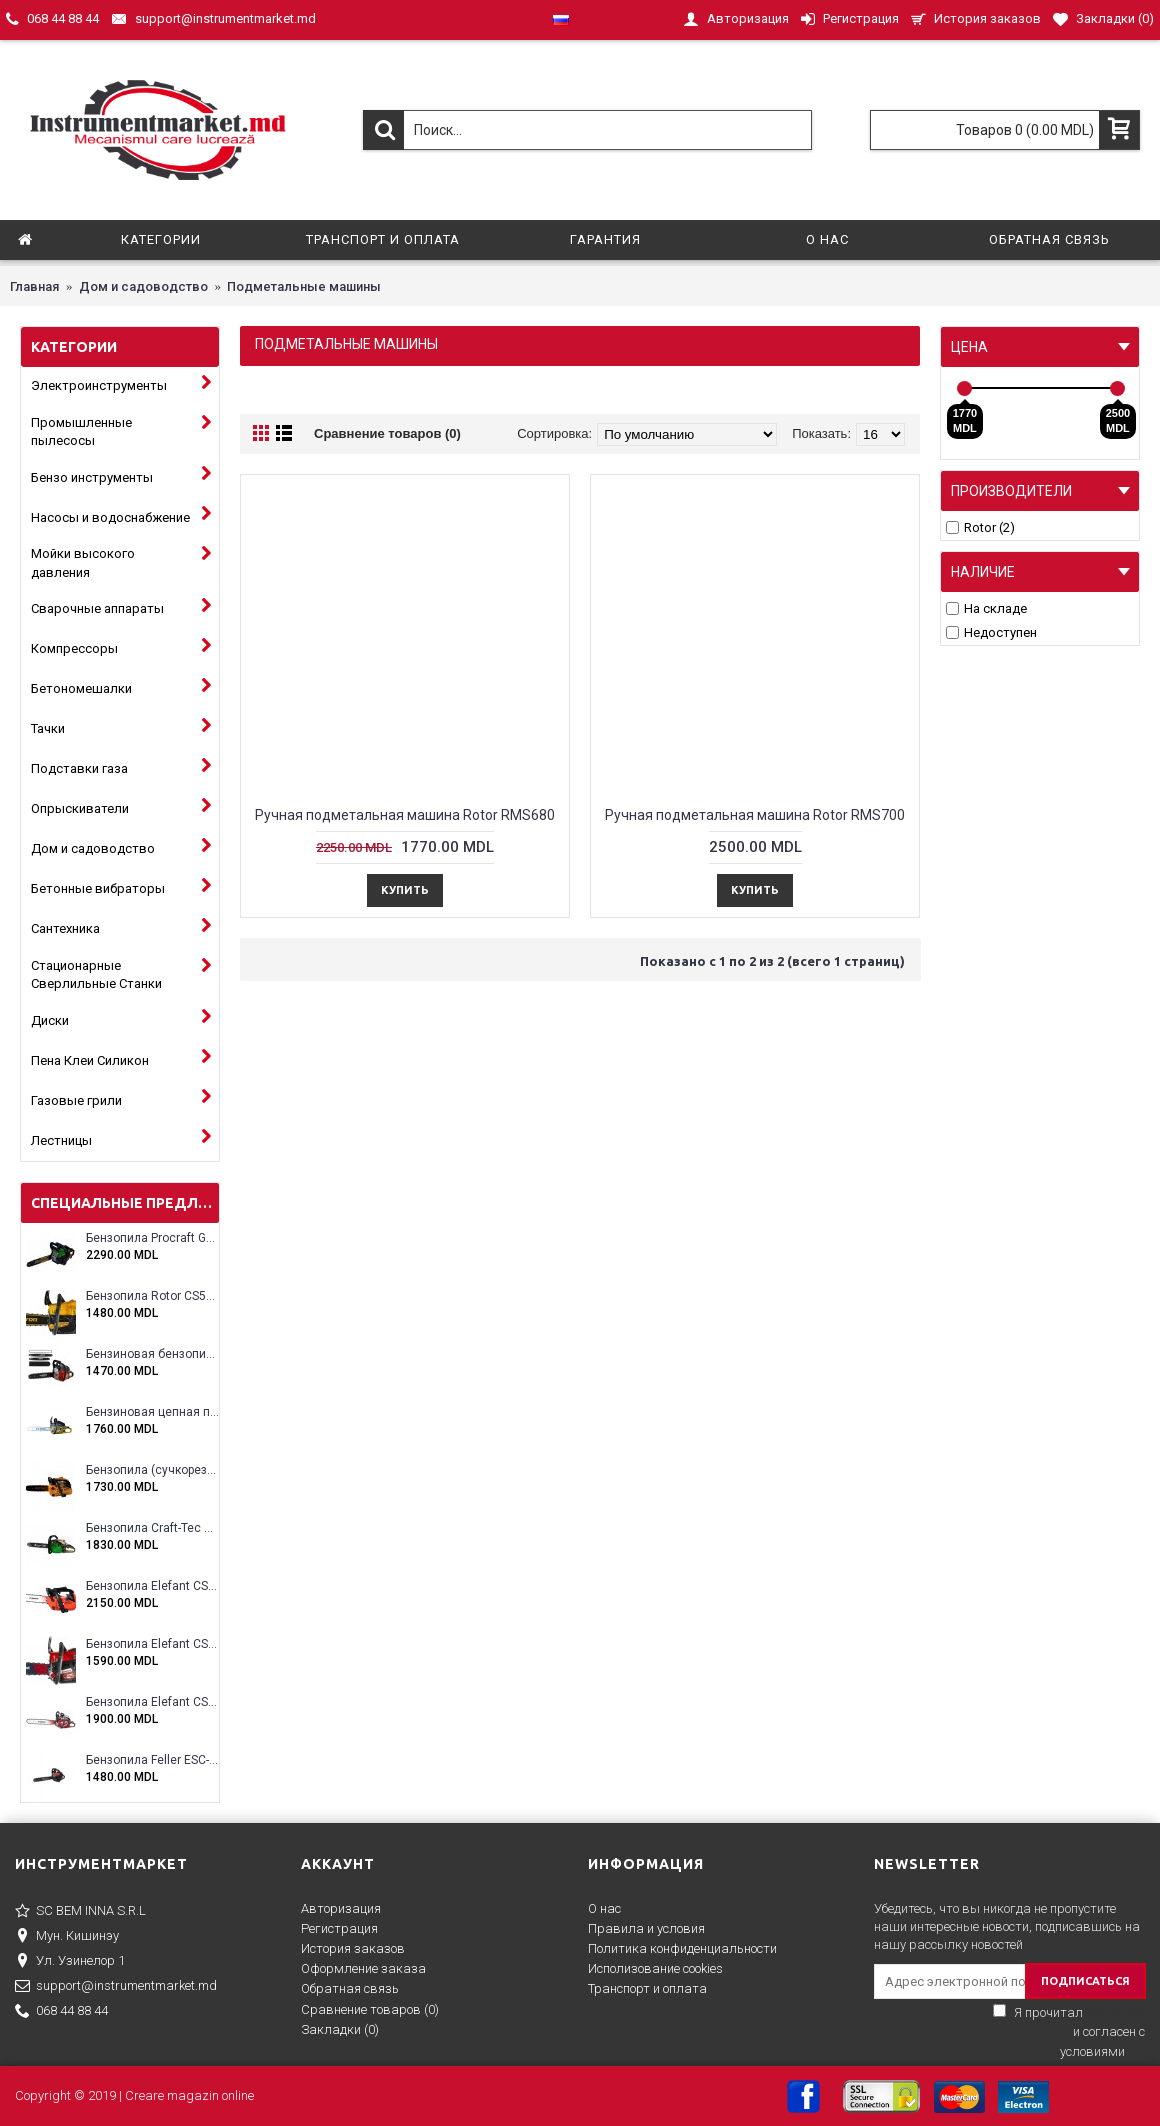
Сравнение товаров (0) (387, 433)
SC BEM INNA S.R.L (80, 1912)
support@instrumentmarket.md (116, 1987)
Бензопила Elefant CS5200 (152, 1644)
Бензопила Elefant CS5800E (152, 1702)
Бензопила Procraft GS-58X (152, 1238)
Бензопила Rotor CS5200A (152, 1296)
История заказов (353, 1948)
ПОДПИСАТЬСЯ (1085, 1981)
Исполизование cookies (655, 1968)
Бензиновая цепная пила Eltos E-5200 (152, 1412)
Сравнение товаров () (370, 2009)
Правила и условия (646, 1928)
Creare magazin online (189, 2095)
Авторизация (341, 1908)
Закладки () (340, 2029)
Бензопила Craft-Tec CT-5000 (152, 1528)
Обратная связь (350, 1988)
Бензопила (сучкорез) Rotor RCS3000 (152, 1470)
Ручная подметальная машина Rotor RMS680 (405, 815)
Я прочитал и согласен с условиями (1039, 2032)
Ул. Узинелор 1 (70, 1962)
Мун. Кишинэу (67, 1937)
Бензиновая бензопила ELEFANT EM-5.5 (152, 1354)
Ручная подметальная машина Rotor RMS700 (755, 815)
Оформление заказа (363, 1968)
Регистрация (339, 1928)
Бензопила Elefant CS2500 (152, 1586)
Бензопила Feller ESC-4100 (152, 1760)
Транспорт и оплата (647, 1988)
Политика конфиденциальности (682, 1948)
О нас (604, 1908)
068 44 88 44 (61, 2012)
